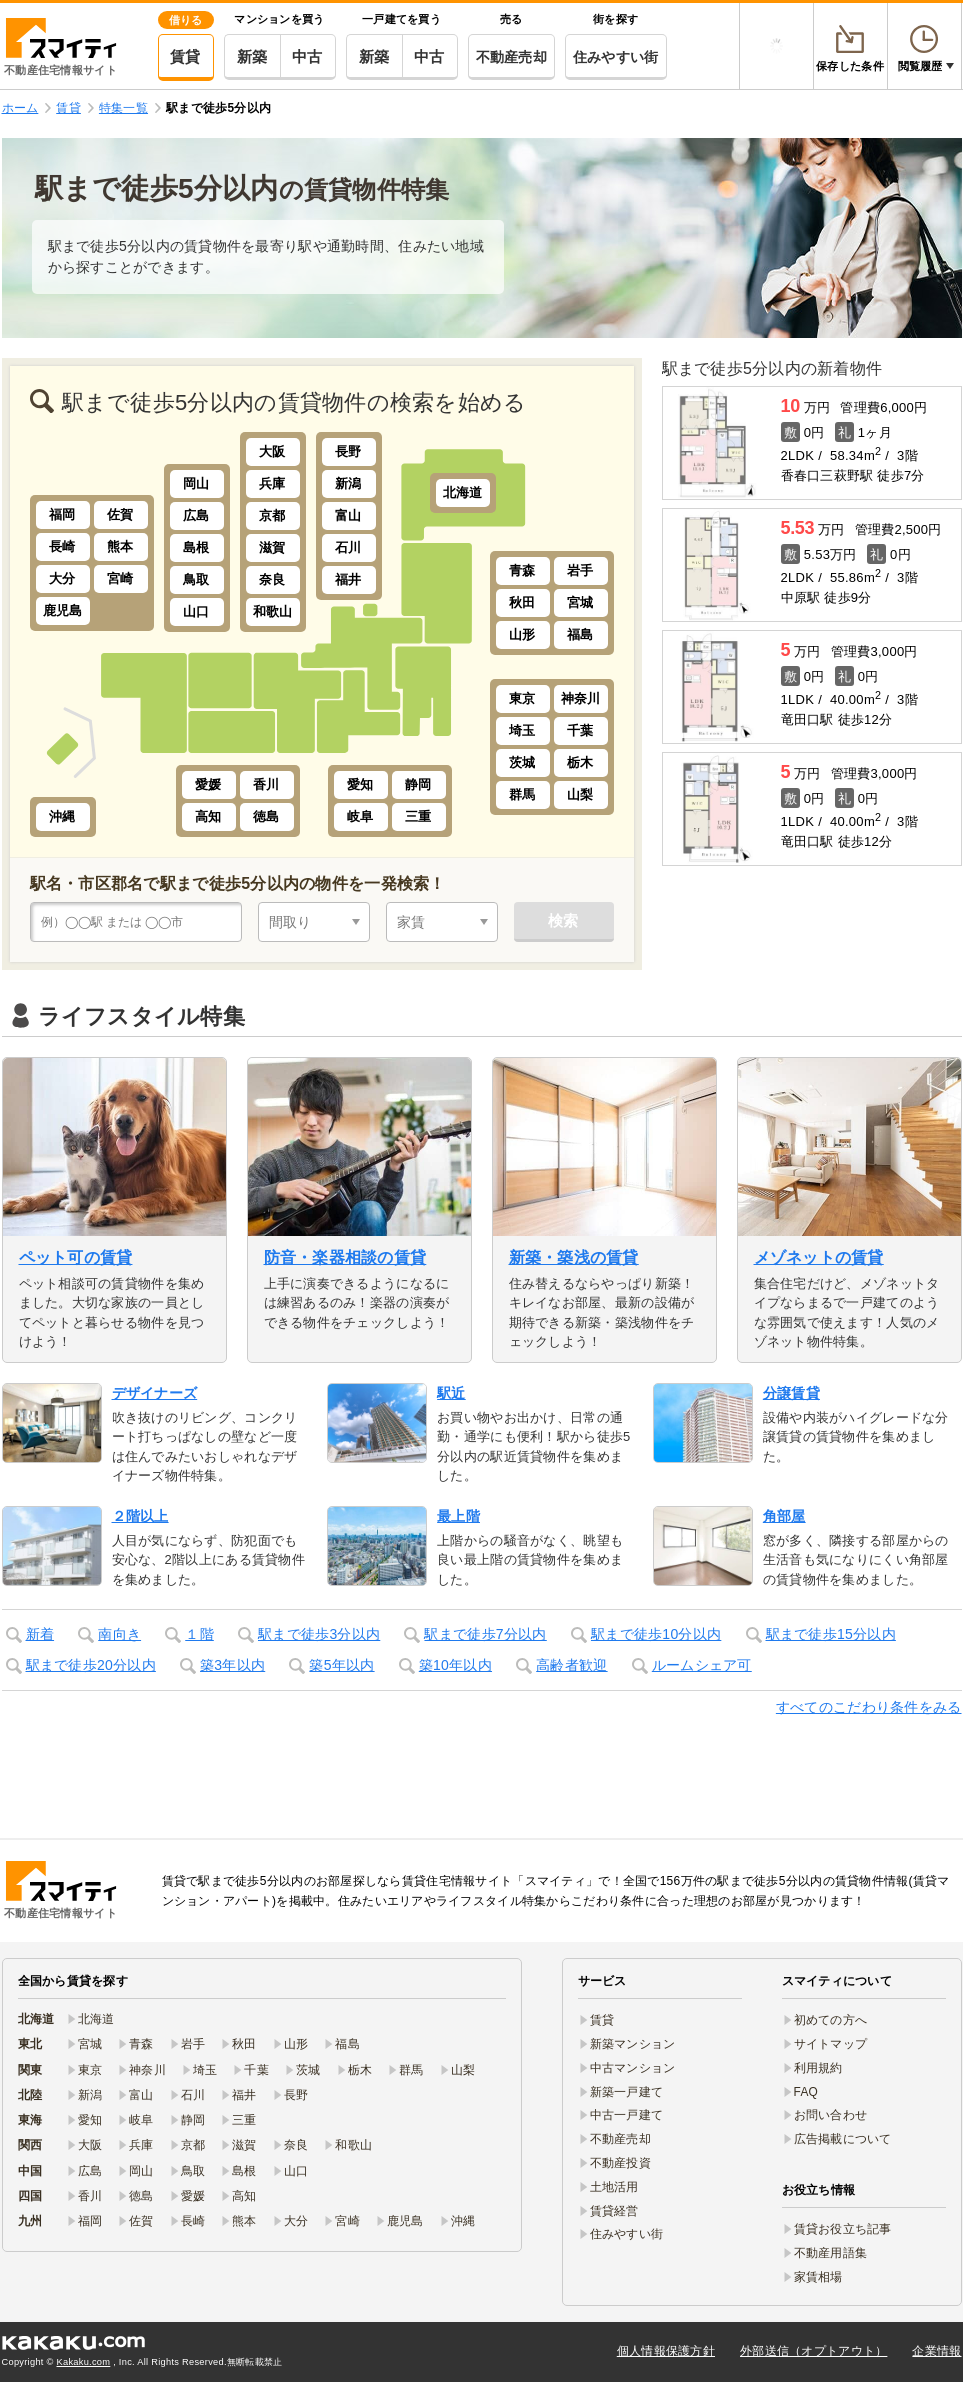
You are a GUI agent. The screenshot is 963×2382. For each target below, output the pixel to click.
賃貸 (185, 56)
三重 (418, 816)
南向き (119, 1634)
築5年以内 (341, 1665)
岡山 (196, 483)
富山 (348, 515)
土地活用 (614, 2187)
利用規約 (818, 2068)
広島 (196, 515)
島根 (196, 547)
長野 (348, 451)
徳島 (266, 816)
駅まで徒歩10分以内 (656, 1634)
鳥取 (196, 579)
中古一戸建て (627, 2115)
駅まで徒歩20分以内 (91, 1665)
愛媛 (208, 784)
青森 (522, 570)
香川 (266, 784)
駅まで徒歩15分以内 (831, 1634)
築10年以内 (455, 1665)
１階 (199, 1634)
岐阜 (360, 816)
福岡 (62, 514)
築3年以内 (232, 1665)
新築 (252, 56)
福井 (348, 579)
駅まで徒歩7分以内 (485, 1634)
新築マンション (633, 2044)
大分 (62, 578)
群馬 (522, 794)
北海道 (463, 492)
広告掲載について (843, 2139)
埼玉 (522, 730)
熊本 (120, 546)
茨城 (522, 762)
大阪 (272, 451)
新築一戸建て (627, 2092)
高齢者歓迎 (571, 1665)
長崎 (62, 546)
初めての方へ (831, 2020)
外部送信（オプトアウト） (813, 2351)
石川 (348, 547)
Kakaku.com (84, 2362)
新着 (40, 1634)
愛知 (360, 784)
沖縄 (62, 816)
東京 (522, 698)
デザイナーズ (155, 1393)
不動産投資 (620, 2163)
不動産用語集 (831, 2253)
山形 (522, 634)
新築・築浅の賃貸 (574, 1257)
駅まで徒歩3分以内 (319, 1634)
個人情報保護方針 (666, 2351)
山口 (196, 611)
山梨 (580, 794)
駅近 (451, 1393)
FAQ (806, 2092)
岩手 (580, 570)
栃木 (580, 762)
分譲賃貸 (791, 1393)
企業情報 (936, 2351)
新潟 (348, 483)
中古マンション (633, 2068)
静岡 (418, 784)
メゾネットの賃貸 (819, 1257)
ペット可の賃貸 (76, 1257)
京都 (272, 515)
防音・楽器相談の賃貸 (345, 1257)
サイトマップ (831, 2044)
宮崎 (120, 578)
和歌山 (273, 611)
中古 (307, 56)
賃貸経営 (614, 2211)
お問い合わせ (831, 2115)
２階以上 (140, 1516)
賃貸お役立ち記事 (843, 2229)
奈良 (272, 579)
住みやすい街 (616, 57)
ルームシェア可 (702, 1665)
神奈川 (581, 698)
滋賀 (272, 547)
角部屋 (784, 1516)
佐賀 (120, 514)
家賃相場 (818, 2277)
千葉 (580, 730)
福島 (580, 634)
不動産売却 (511, 57)
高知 (208, 816)
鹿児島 (63, 610)
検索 (563, 920)
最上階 (458, 1516)
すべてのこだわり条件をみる (869, 1707)
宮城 (580, 602)
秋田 (522, 602)
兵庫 (272, 483)
